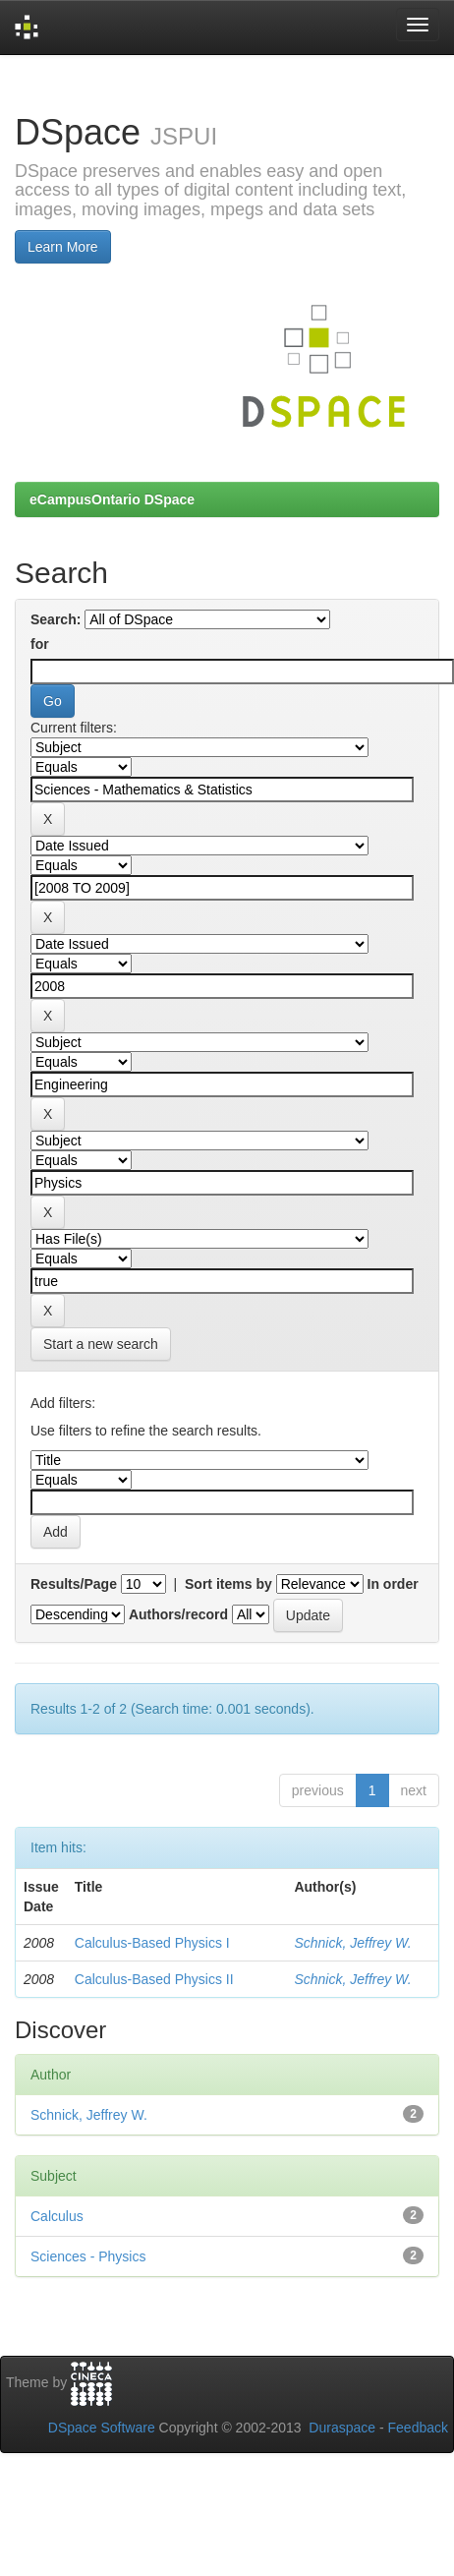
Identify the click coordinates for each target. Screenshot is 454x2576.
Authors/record (178, 1614)
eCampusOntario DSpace (112, 499)
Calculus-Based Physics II (154, 1979)
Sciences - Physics (87, 2256)
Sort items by (228, 1584)
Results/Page (73, 1584)
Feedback (418, 2427)
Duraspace (342, 2427)
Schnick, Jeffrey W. (352, 1943)
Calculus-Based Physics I (152, 1943)
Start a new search (100, 1344)
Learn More (63, 247)
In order (393, 1584)
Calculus (57, 2216)
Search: (55, 619)
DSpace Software (101, 2427)
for (39, 644)
